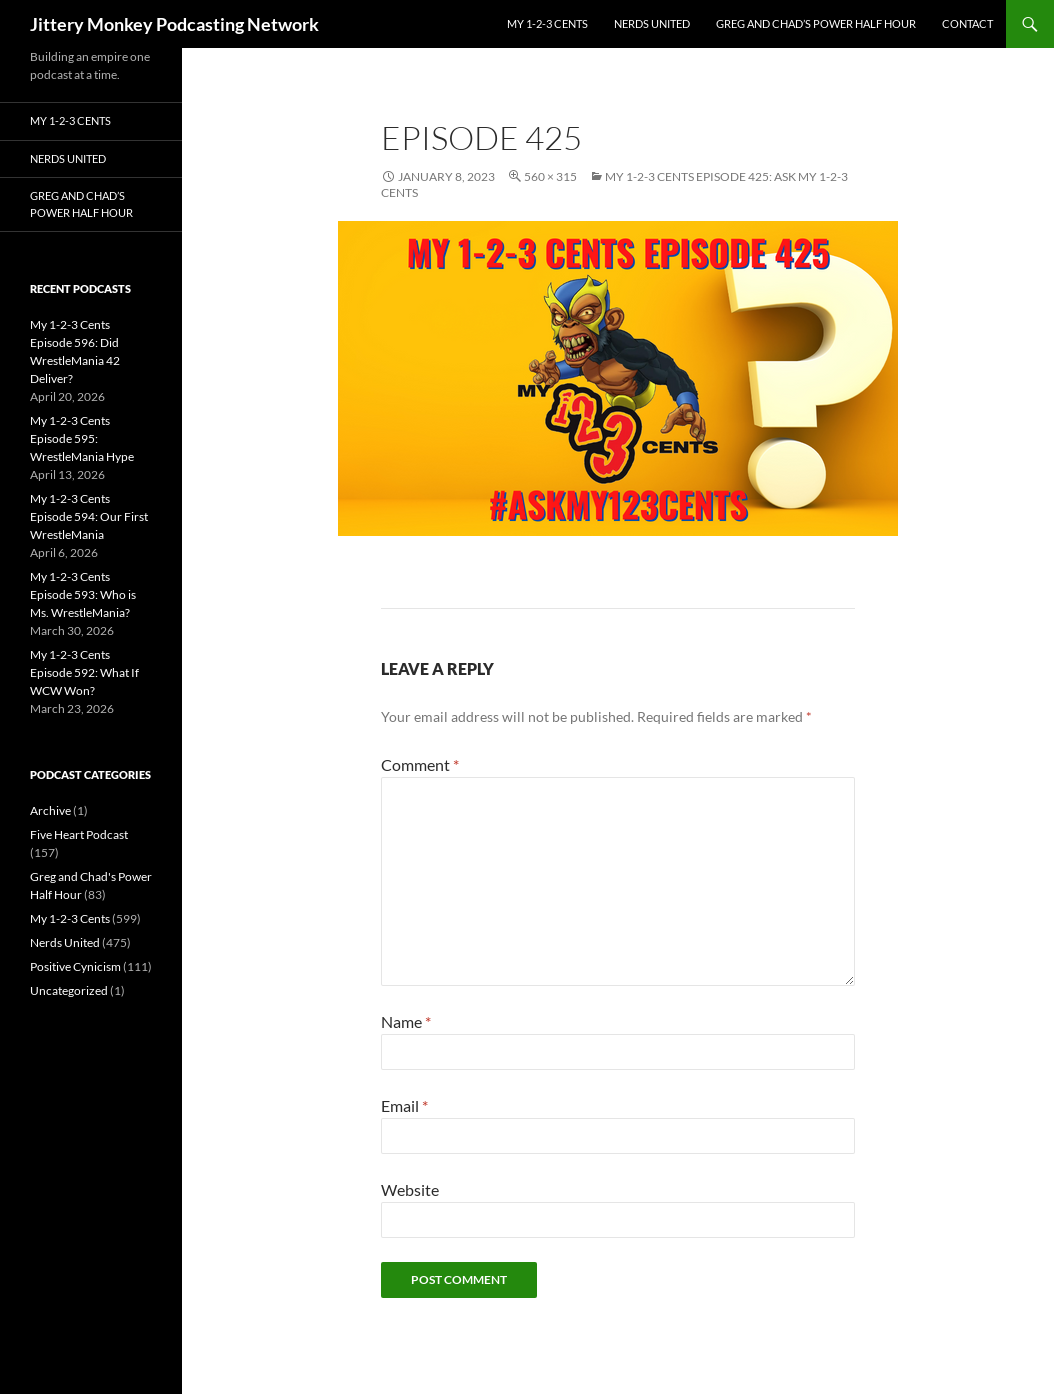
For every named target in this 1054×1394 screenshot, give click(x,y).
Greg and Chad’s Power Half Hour (816, 23)
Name (406, 1021)
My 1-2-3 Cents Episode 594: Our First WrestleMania (89, 516)
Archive (50, 810)
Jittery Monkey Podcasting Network (174, 24)
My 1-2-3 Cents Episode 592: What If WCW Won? (84, 672)
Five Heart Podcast (79, 834)
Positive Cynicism (75, 966)
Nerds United (652, 23)
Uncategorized (69, 990)
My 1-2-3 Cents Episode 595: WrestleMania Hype (82, 438)
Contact (967, 23)
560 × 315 (550, 176)
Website (410, 1189)
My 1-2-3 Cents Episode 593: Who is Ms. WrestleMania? (83, 594)
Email (404, 1105)
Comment (420, 764)
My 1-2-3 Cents (547, 23)
